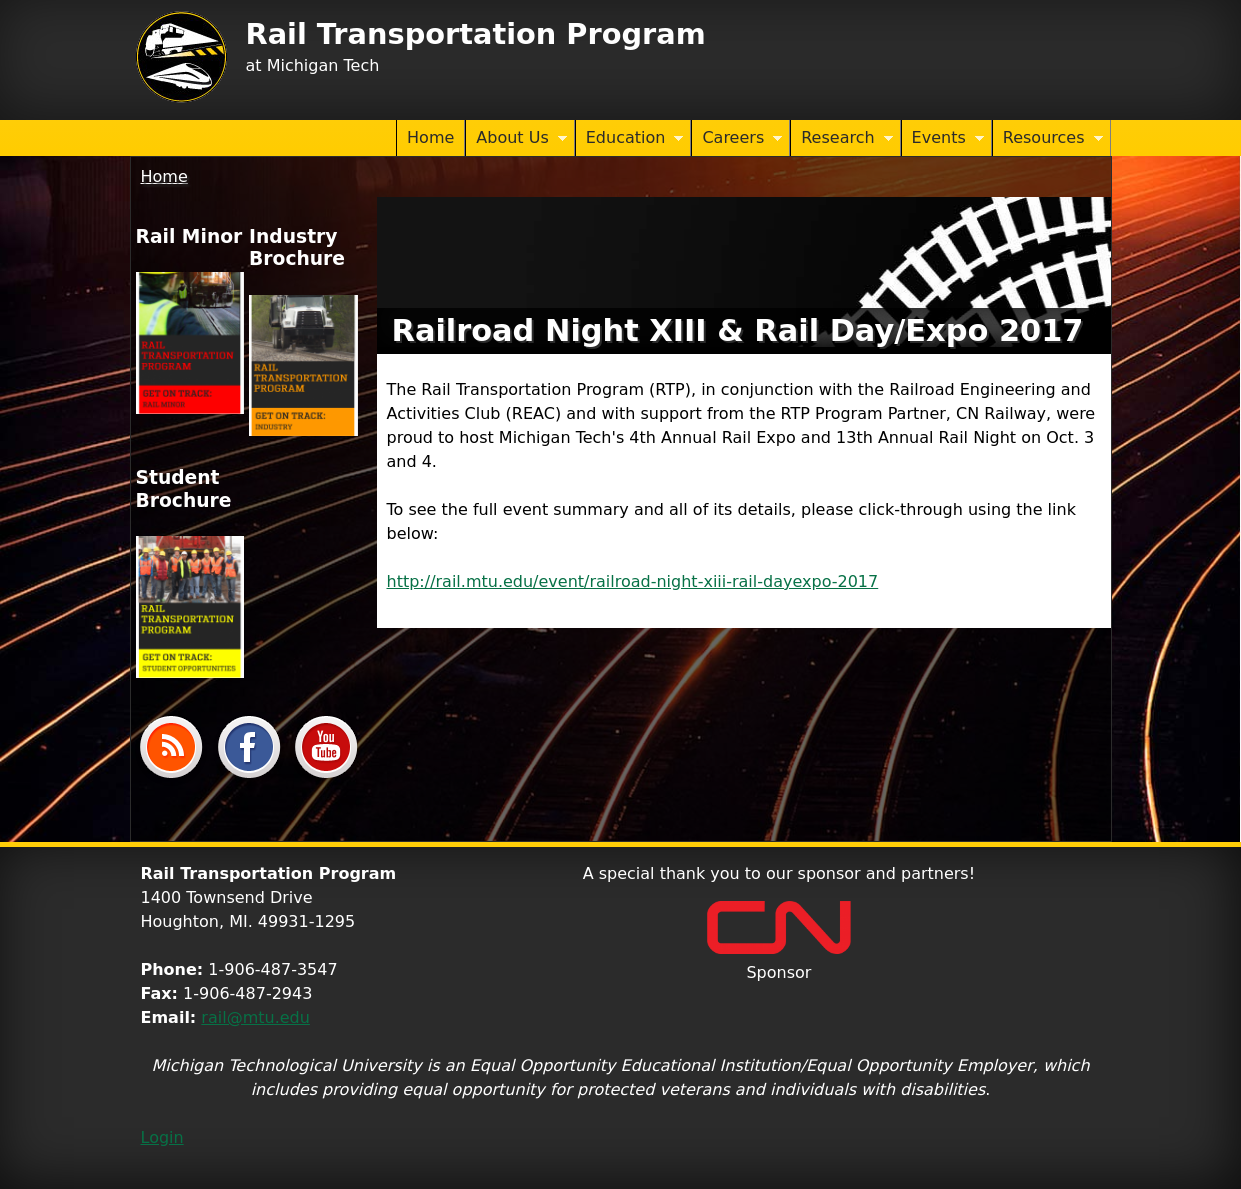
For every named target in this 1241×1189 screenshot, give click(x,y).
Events (943, 139)
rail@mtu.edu (255, 1017)
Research (841, 139)
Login (162, 1137)
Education (630, 139)
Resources (1048, 139)
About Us (516, 139)
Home (430, 137)
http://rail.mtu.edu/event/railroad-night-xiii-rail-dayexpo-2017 (633, 581)
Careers (737, 139)
